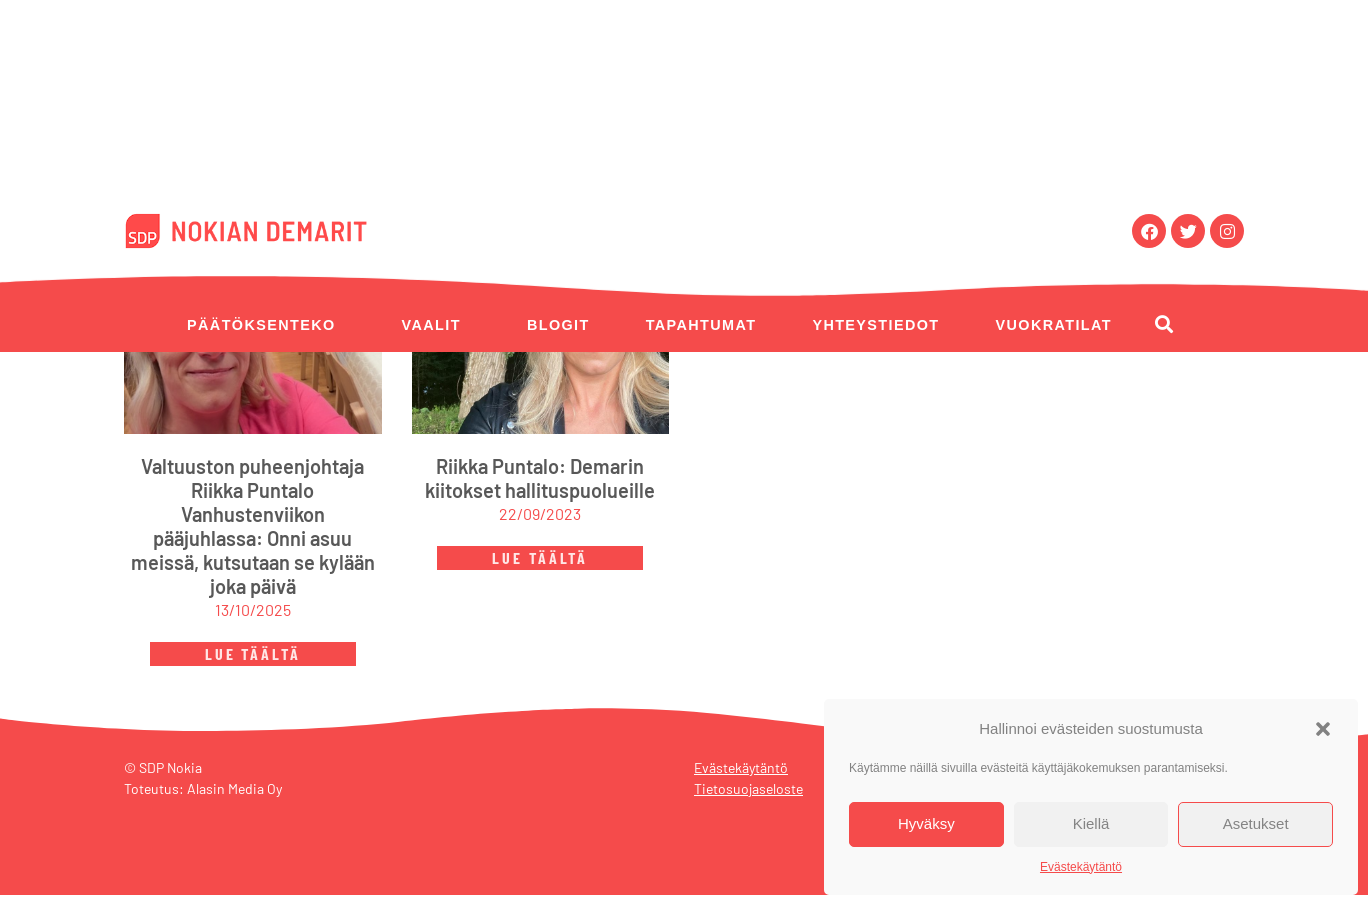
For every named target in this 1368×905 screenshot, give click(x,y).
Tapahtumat (701, 325)
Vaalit (431, 325)
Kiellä (1091, 823)
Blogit (558, 325)
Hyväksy (926, 823)
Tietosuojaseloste (748, 798)
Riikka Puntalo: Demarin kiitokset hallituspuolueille (540, 488)
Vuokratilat (1054, 325)
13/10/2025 (253, 619)
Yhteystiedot (875, 325)
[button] (1323, 729)
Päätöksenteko (261, 325)
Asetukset (1256, 823)
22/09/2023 (540, 523)
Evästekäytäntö (1081, 867)
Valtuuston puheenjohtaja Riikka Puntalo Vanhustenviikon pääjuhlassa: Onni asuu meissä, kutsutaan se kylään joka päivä (253, 536)
